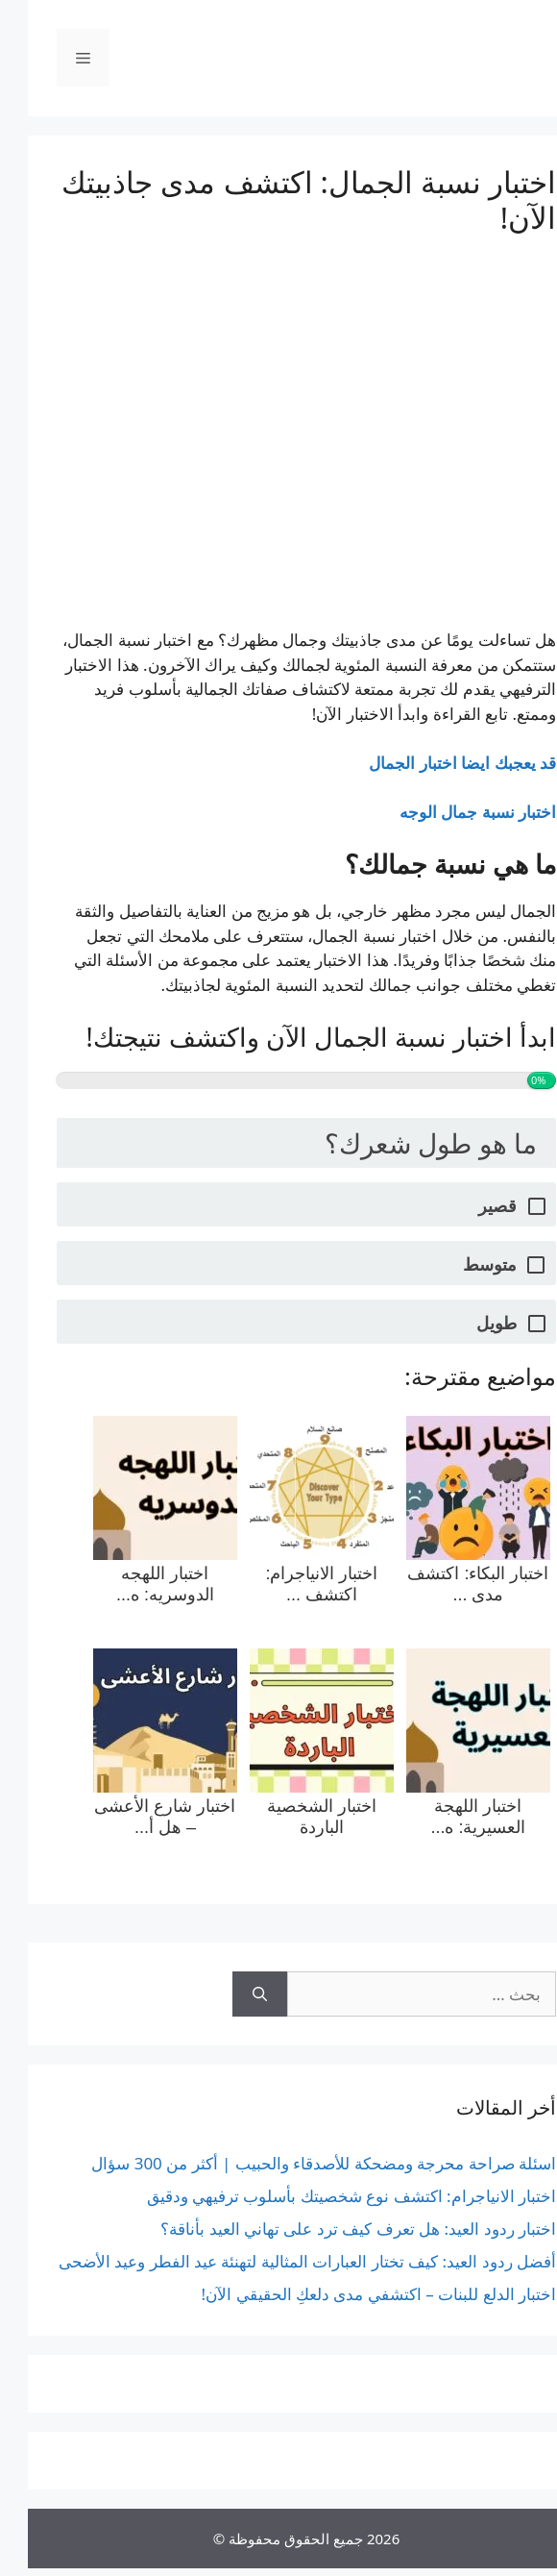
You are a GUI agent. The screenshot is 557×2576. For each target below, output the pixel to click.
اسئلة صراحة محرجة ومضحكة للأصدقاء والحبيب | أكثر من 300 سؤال (295, 2163)
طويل (468, 1323)
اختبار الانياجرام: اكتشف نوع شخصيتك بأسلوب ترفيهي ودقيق (324, 2196)
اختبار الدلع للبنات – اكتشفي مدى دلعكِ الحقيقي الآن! (351, 2294)
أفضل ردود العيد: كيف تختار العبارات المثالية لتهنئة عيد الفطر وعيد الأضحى (279, 2261)
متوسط (462, 1264)
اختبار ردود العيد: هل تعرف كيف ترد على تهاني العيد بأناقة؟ (330, 2228)
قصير (469, 1206)
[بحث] (232, 1994)
